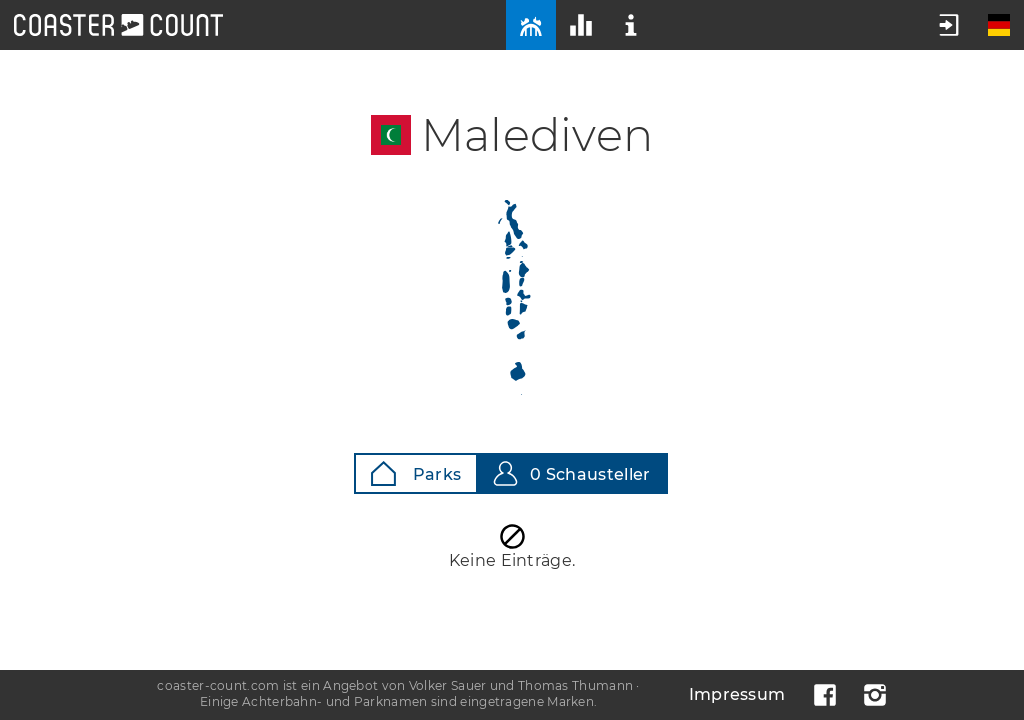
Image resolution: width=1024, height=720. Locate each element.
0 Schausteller (571, 473)
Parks (416, 473)
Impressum (737, 694)
